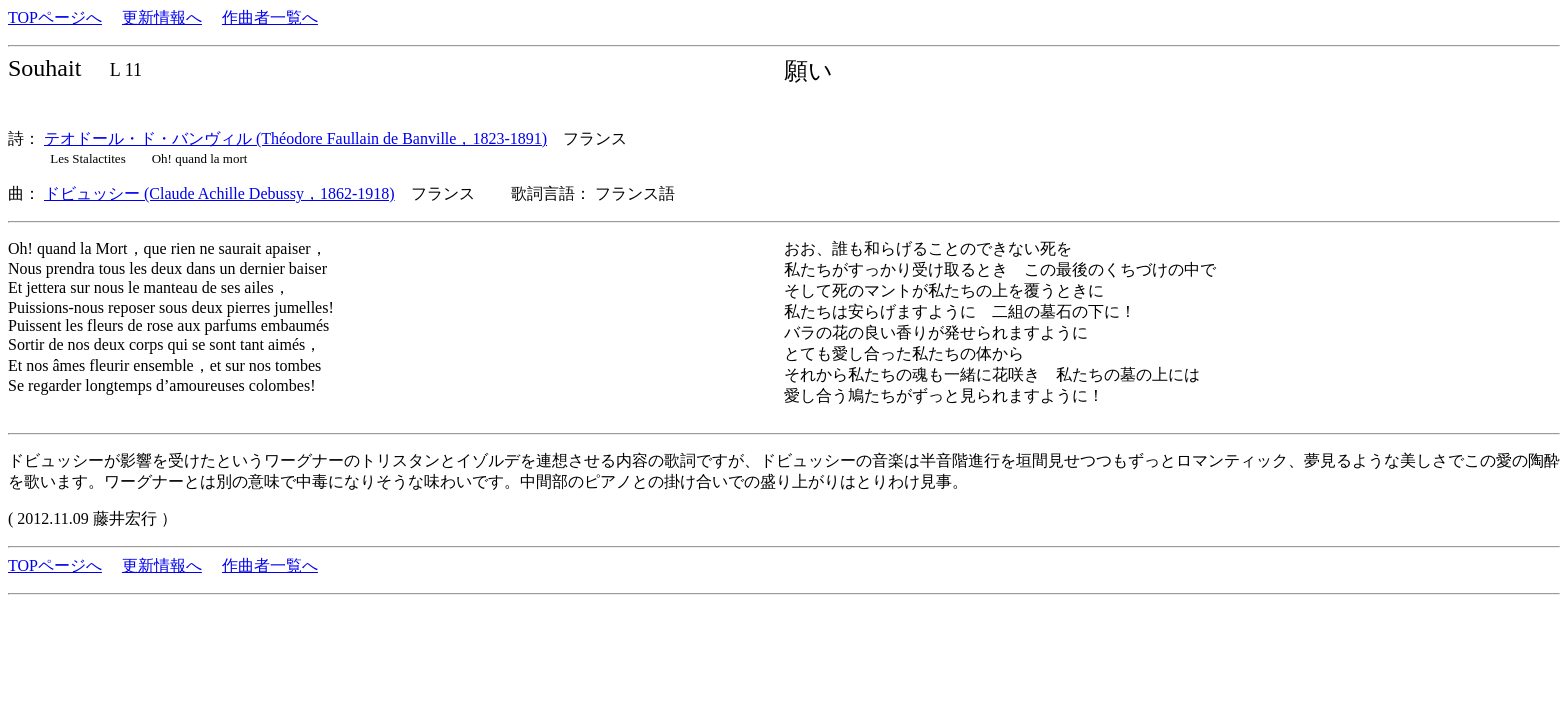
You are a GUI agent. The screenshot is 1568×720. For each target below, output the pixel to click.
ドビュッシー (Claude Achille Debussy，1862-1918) (219, 193)
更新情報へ (162, 17)
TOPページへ (55, 17)
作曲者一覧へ (270, 17)
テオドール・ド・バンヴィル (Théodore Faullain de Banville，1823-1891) (295, 138)
